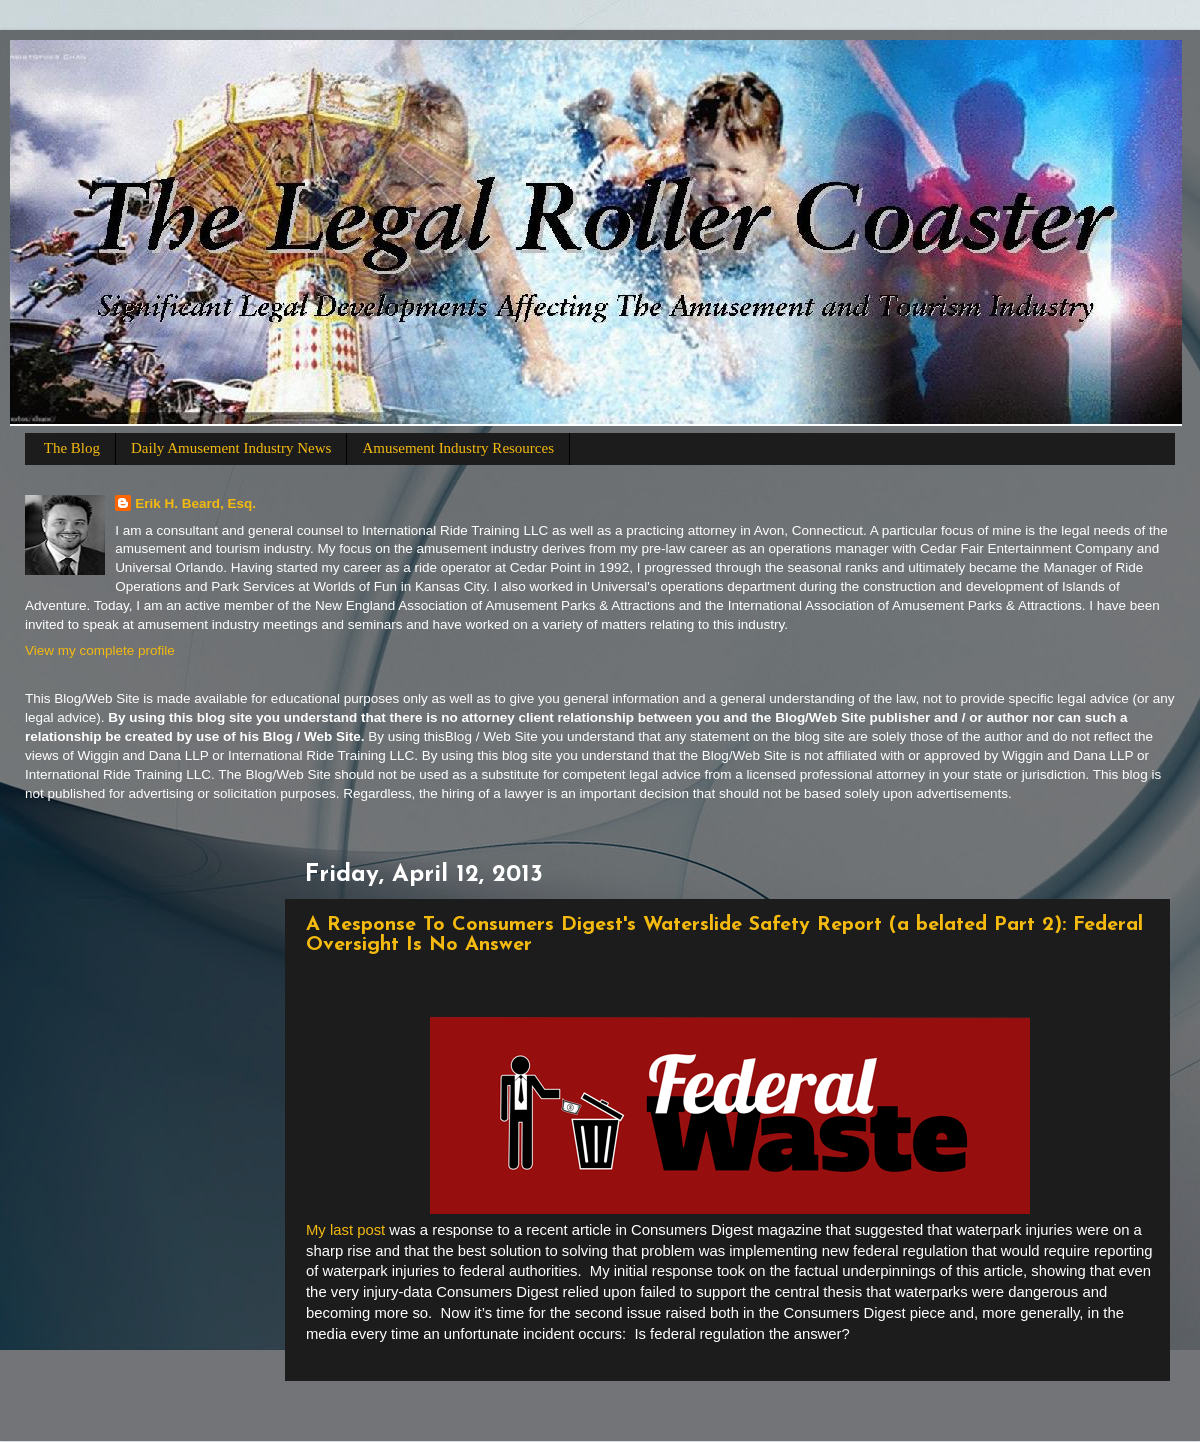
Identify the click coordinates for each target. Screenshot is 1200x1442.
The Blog (72, 448)
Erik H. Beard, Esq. (195, 503)
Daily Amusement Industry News (231, 448)
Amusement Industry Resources (458, 448)
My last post (345, 1230)
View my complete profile (100, 650)
